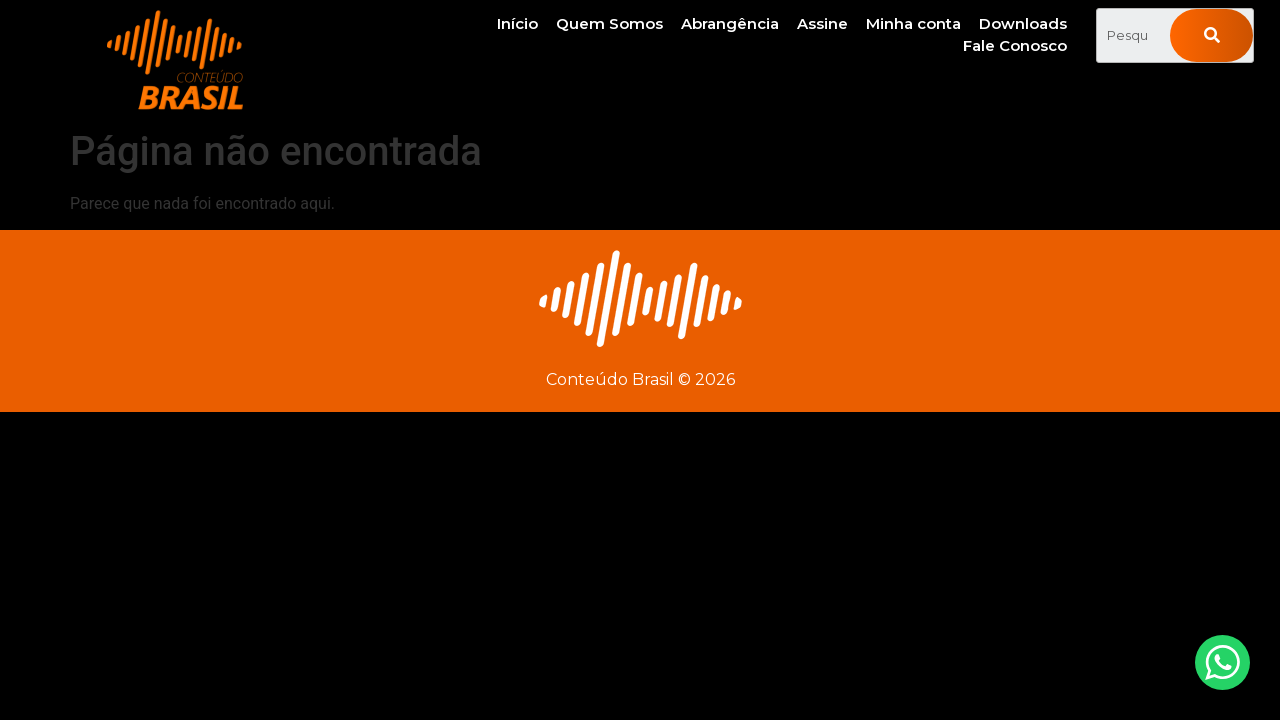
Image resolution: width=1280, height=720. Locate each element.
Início (517, 23)
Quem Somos (609, 23)
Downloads (1023, 23)
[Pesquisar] (1211, 35)
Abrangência (730, 23)
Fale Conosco (1015, 45)
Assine (822, 23)
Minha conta (913, 23)
